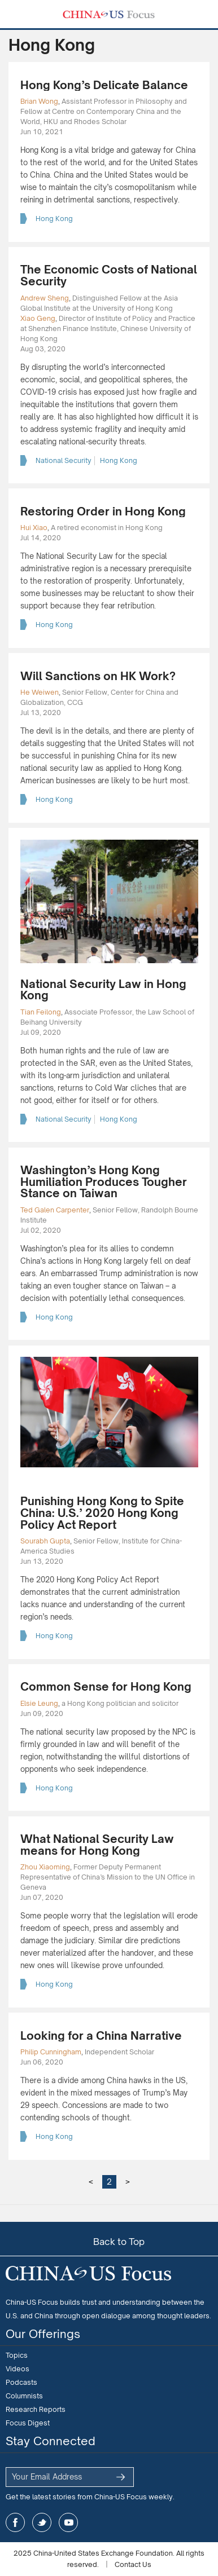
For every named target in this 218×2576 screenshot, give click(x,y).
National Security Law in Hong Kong (103, 990)
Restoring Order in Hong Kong (103, 511)
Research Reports (36, 2409)
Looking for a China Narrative (101, 2035)
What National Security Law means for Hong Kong (97, 1845)
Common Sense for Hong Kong (105, 1686)
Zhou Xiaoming (45, 1867)
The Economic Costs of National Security (108, 275)
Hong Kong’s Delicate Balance (104, 85)
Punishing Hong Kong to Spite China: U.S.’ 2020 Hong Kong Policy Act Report (102, 1512)
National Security (63, 460)
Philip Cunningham (50, 2052)
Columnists (24, 2396)
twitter (41, 2522)
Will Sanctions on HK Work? (98, 676)
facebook (15, 2522)
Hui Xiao (33, 527)
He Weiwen (39, 692)
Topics (17, 2355)
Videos (17, 2369)
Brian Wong (39, 101)
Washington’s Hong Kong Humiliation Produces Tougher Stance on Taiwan (103, 1181)
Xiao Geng (37, 318)
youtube (68, 2522)
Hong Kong (54, 218)
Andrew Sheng (44, 298)
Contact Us (133, 2564)
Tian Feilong (40, 1012)
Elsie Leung (39, 1703)
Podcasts (21, 2382)
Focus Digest (28, 2423)
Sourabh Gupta (45, 1541)
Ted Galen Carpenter (54, 1210)
